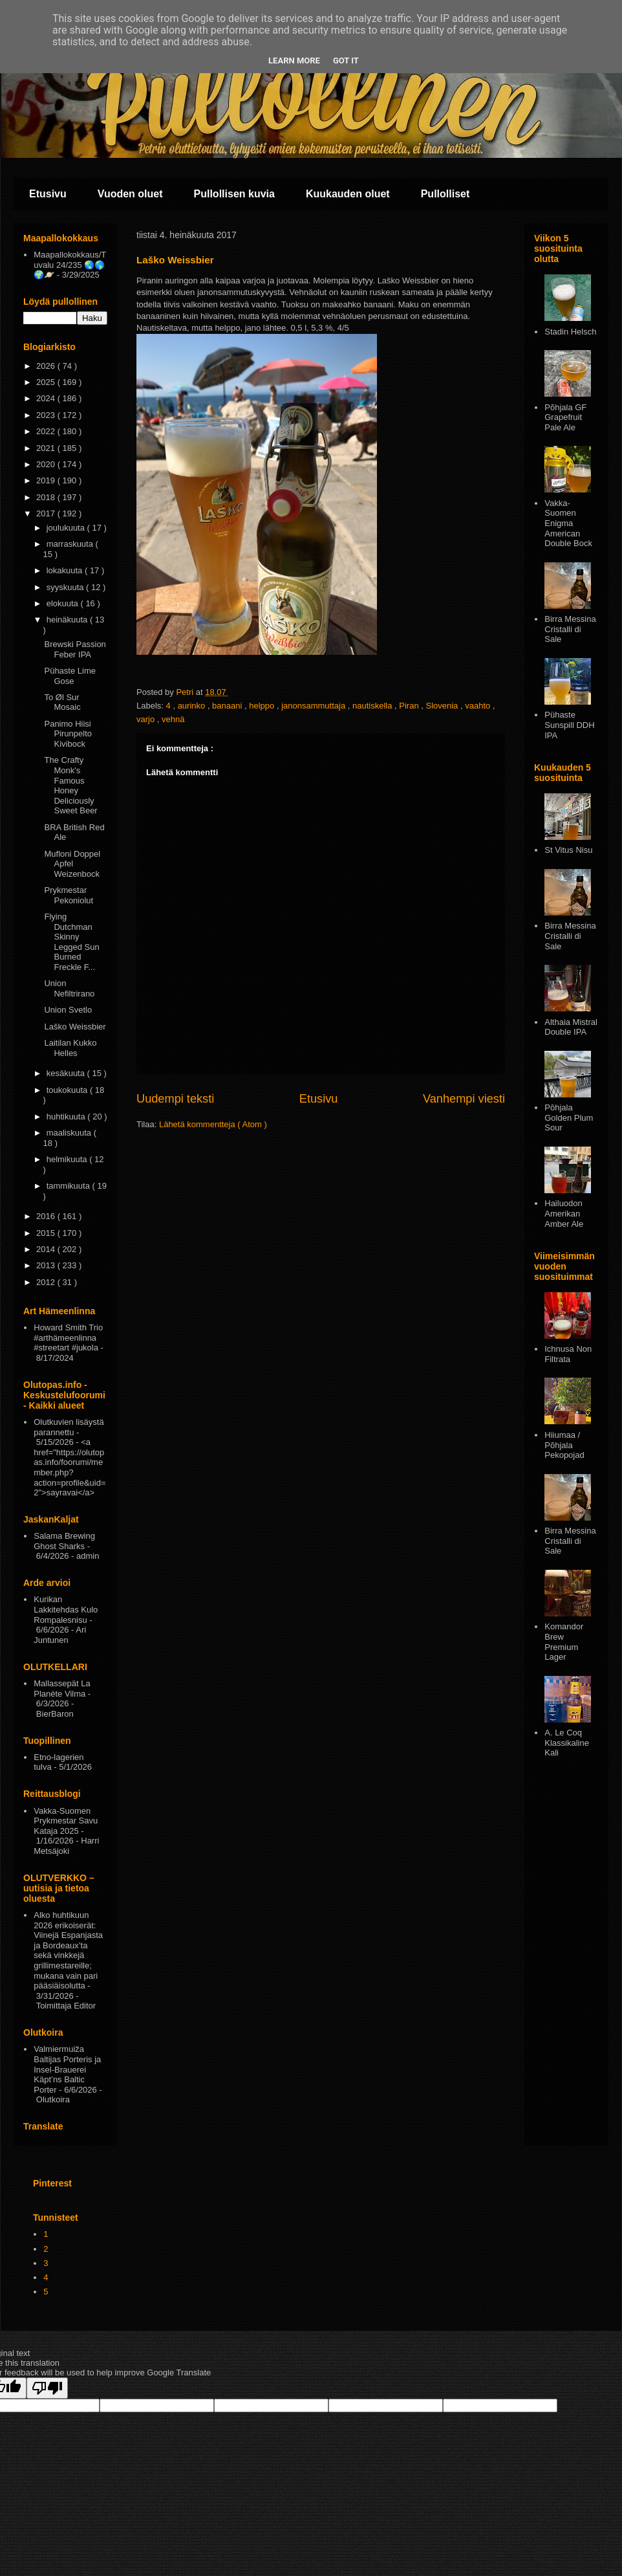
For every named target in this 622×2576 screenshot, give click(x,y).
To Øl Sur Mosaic (62, 702)
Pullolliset (445, 193)
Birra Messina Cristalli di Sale (569, 629)
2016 (47, 1216)
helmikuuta (68, 1159)
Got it (346, 60)
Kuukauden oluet (348, 193)
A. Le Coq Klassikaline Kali (566, 1742)
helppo (263, 705)
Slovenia (442, 705)
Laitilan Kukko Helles (70, 1048)
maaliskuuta (70, 1133)
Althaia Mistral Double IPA (570, 1027)
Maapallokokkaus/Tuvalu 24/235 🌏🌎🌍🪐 (70, 265)
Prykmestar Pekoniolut (68, 895)
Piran (410, 705)
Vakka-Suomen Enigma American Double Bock (568, 523)
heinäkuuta (68, 619)
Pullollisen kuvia (234, 193)
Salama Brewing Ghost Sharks (64, 1541)
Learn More (294, 60)
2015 (47, 1233)
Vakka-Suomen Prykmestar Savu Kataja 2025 (66, 1821)
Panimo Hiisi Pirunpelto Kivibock (68, 734)
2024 (47, 398)
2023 (47, 415)
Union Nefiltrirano (69, 988)
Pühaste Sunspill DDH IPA (569, 725)
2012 (47, 1282)
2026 (47, 366)
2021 (47, 448)
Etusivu (48, 193)
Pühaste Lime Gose (70, 676)
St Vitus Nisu (568, 850)
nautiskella (373, 705)
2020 (47, 464)
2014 (47, 1249)
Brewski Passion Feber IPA (74, 649)
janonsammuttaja (314, 705)
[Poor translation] (47, 2388)
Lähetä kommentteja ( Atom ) (213, 1124)
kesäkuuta (67, 1073)
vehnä (173, 719)
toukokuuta (68, 1090)
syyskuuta (66, 587)
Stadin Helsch (570, 331)
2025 (47, 382)
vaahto (479, 705)
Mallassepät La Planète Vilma (62, 1689)
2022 (47, 431)
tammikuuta (69, 1186)
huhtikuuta (67, 1116)
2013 (47, 1265)
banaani (228, 705)
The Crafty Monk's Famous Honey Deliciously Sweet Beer (70, 785)
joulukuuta (67, 528)
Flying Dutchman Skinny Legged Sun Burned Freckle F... (71, 942)
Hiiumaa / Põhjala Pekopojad (564, 1445)
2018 (47, 497)
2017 (47, 513)
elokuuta (64, 603)
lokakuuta (66, 570)
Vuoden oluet (130, 193)
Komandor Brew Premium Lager (563, 1642)
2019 (47, 480)
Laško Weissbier (74, 1026)
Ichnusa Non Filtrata (568, 1354)
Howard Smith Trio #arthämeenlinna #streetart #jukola (68, 1337)
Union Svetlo (68, 1010)
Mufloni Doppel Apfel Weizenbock (72, 864)
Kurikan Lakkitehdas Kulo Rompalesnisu (66, 1609)
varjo (146, 719)
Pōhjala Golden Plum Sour (568, 1117)
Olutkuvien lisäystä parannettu (68, 1427)
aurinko (193, 705)
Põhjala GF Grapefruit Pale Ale (565, 417)
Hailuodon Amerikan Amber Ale (563, 1213)
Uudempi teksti (175, 1098)
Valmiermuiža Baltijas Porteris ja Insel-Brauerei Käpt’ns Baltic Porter (67, 2069)
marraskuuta (71, 544)
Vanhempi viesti (464, 1098)
